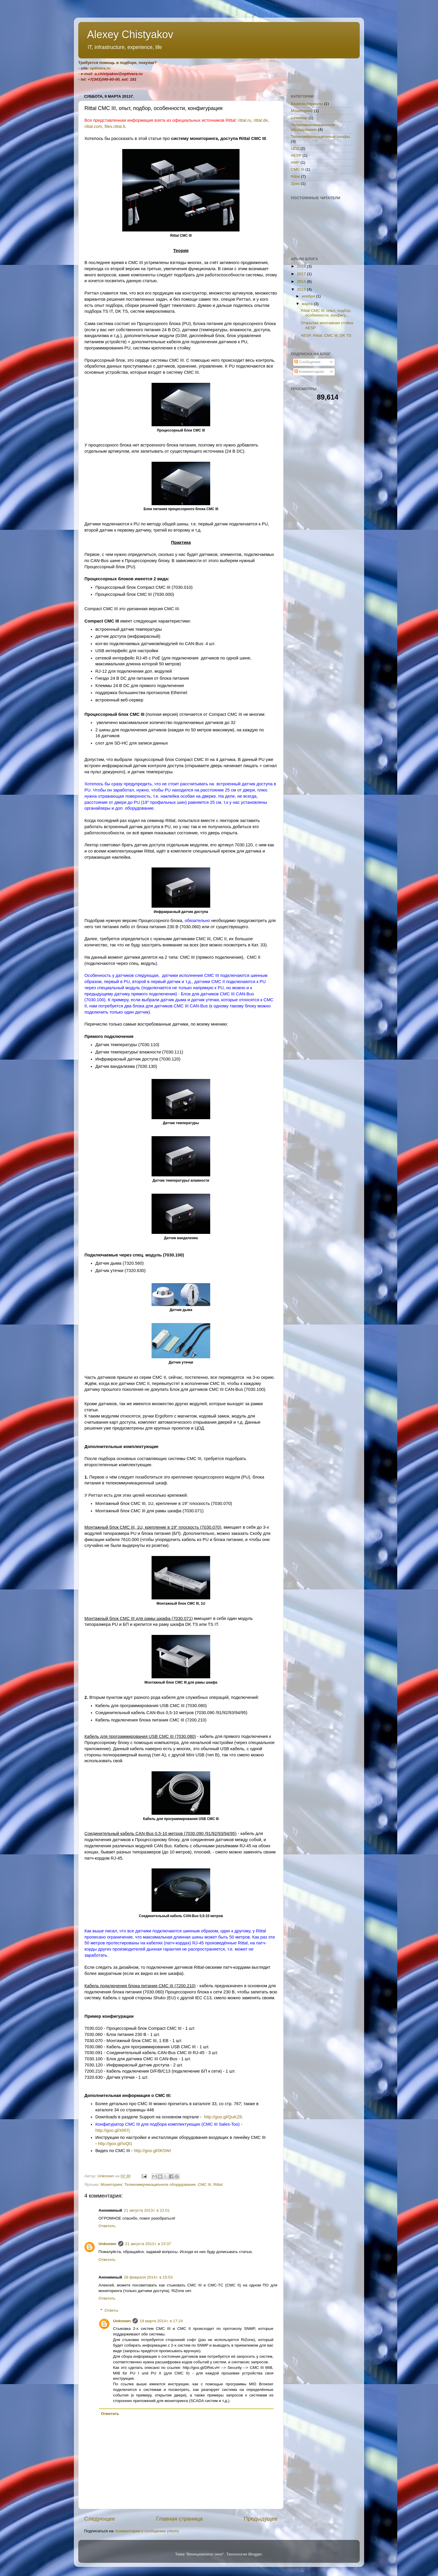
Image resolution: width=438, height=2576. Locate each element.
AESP (296, 155)
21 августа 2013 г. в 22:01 (147, 2210)
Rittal (218, 2184)
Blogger (255, 2554)
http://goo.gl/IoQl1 (115, 2143)
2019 (302, 266)
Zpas (295, 183)
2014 (302, 281)
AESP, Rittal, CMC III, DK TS (326, 335)
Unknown (107, 2244)
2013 (302, 289)
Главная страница (179, 2519)
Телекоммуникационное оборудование (160, 2184)
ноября (309, 296)
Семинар (299, 118)
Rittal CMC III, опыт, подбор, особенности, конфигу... (326, 312)
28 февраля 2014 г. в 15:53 (148, 2277)
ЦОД (295, 148)
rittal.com (93, 126)
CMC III (204, 2184)
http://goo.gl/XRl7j (112, 2130)
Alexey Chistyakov (130, 34)
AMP (295, 162)
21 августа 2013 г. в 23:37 (148, 2244)
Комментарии (309, 371)
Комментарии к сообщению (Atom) (147, 2531)
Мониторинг (111, 2184)
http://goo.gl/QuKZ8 (223, 2117)
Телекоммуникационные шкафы (320, 136)
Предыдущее (261, 2519)
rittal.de (261, 120)
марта (308, 304)
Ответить (107, 2226)
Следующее (99, 2519)
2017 (302, 274)
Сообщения (307, 362)
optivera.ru (100, 68)
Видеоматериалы (307, 104)
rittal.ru (244, 120)
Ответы (111, 2310)
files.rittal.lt (114, 126)
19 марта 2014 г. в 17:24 (161, 2321)
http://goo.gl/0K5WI (152, 2150)
